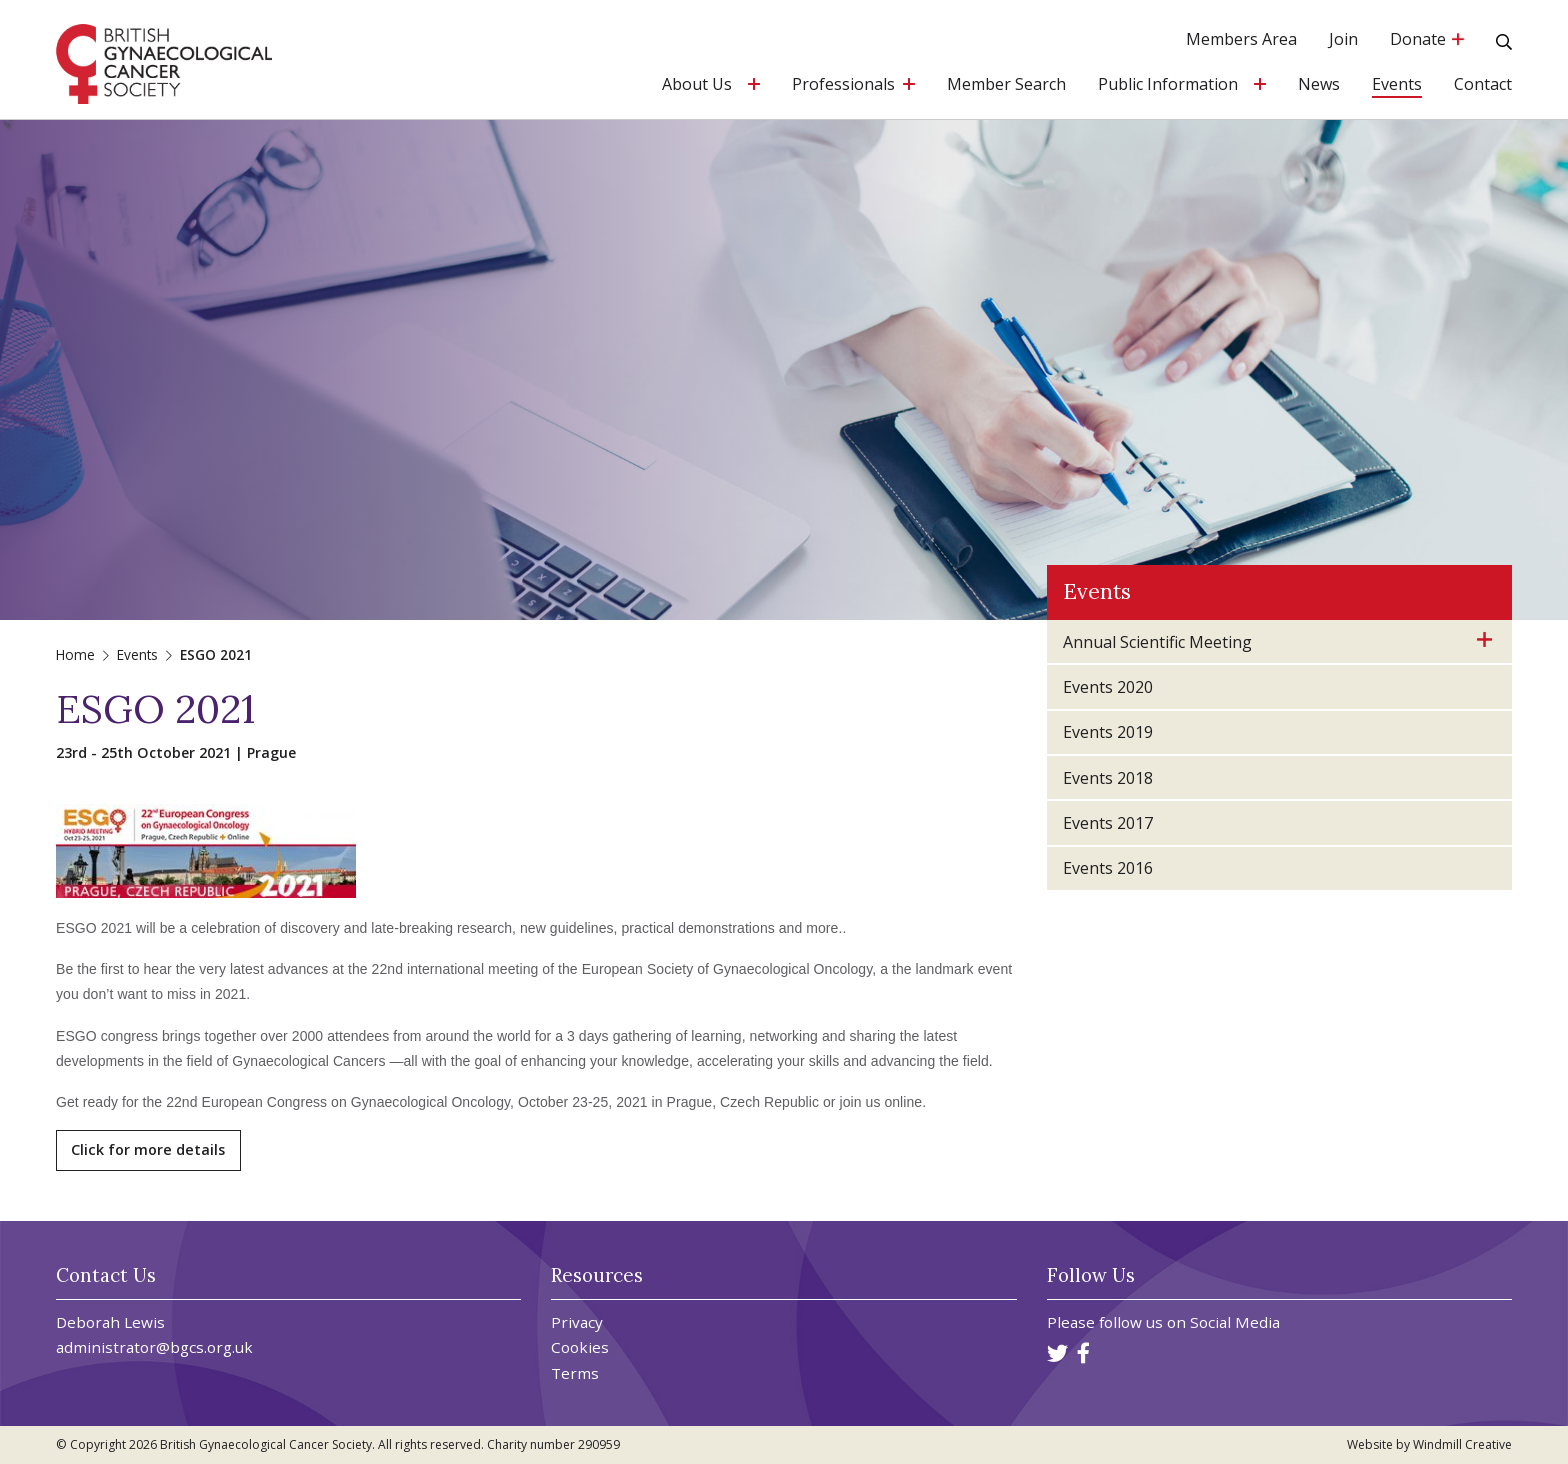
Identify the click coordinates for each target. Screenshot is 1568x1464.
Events (1397, 85)
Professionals (843, 85)
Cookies (580, 1347)
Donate (1427, 40)
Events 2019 (1108, 732)
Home (75, 654)
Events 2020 (1108, 687)
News (1319, 85)
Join (1343, 40)
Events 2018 (1108, 778)
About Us (697, 85)
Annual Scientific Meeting (1157, 642)
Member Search (1006, 85)
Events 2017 (1108, 823)
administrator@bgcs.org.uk (154, 1347)
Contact (1483, 85)
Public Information (1168, 85)
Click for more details (148, 1149)
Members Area (1241, 40)
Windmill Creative (1462, 1444)
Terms (575, 1373)
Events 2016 (1108, 868)
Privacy (577, 1322)
